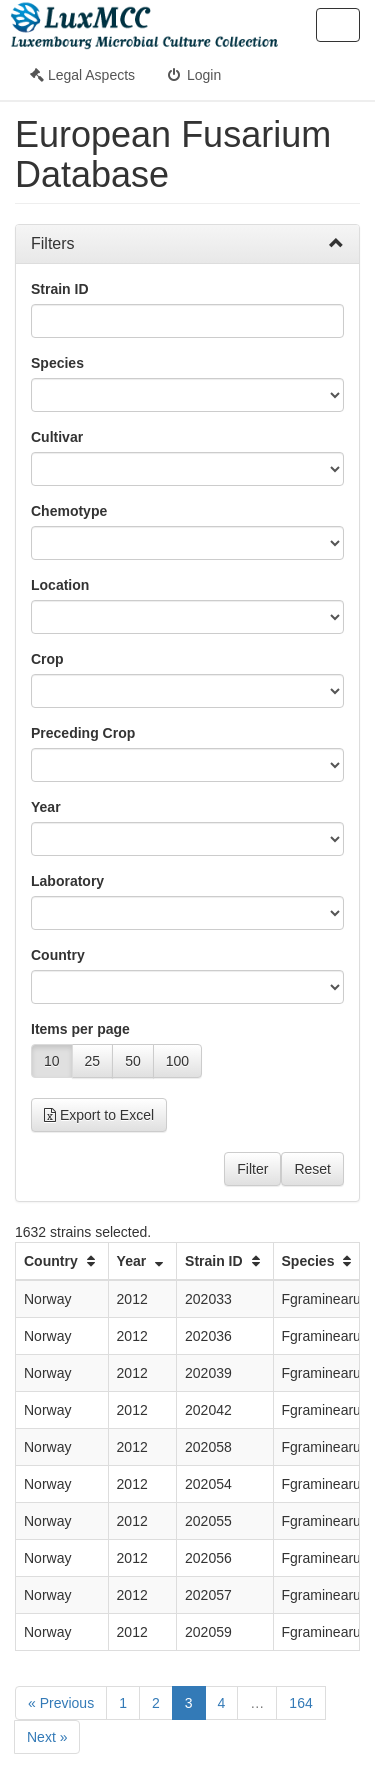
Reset (312, 1169)
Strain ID (60, 289)
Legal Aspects (82, 75)
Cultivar (57, 437)
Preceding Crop (83, 733)
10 (52, 1061)
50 (133, 1061)
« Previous (61, 1703)
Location (60, 585)
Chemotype (69, 511)
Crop (47, 659)
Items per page (80, 1029)
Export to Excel (99, 1115)
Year (46, 807)
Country (58, 955)
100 (177, 1061)
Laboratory (67, 881)
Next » (47, 1737)
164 (300, 1703)
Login (193, 75)
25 (93, 1061)
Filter (252, 1169)
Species (57, 363)
